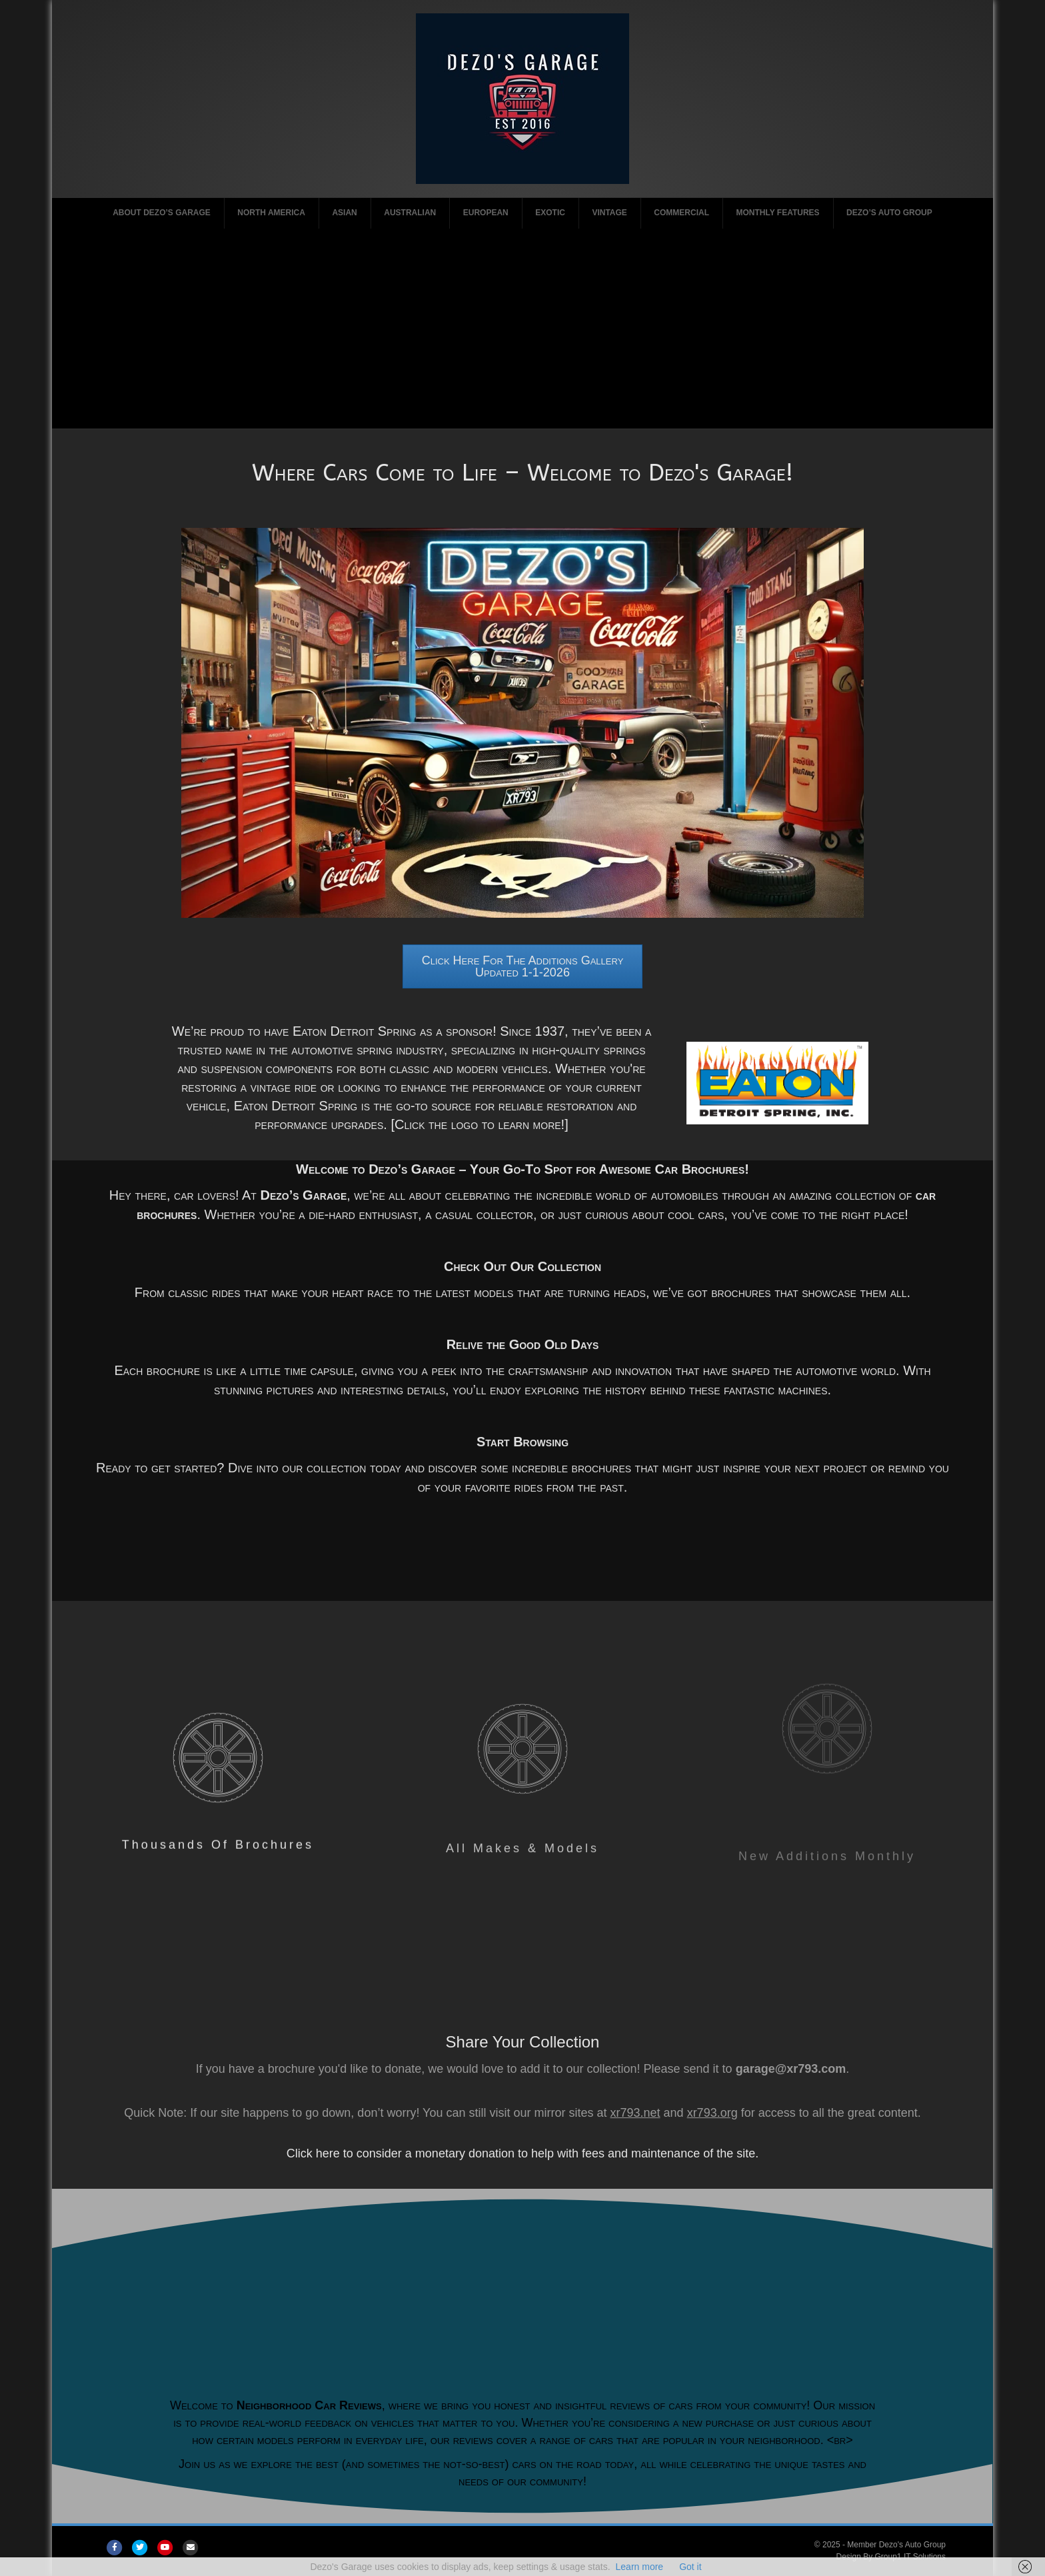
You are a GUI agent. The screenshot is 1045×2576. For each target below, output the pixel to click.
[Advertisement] (522, 328)
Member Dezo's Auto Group (896, 2544)
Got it (690, 2566)
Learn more (640, 2566)
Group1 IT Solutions (910, 2556)
